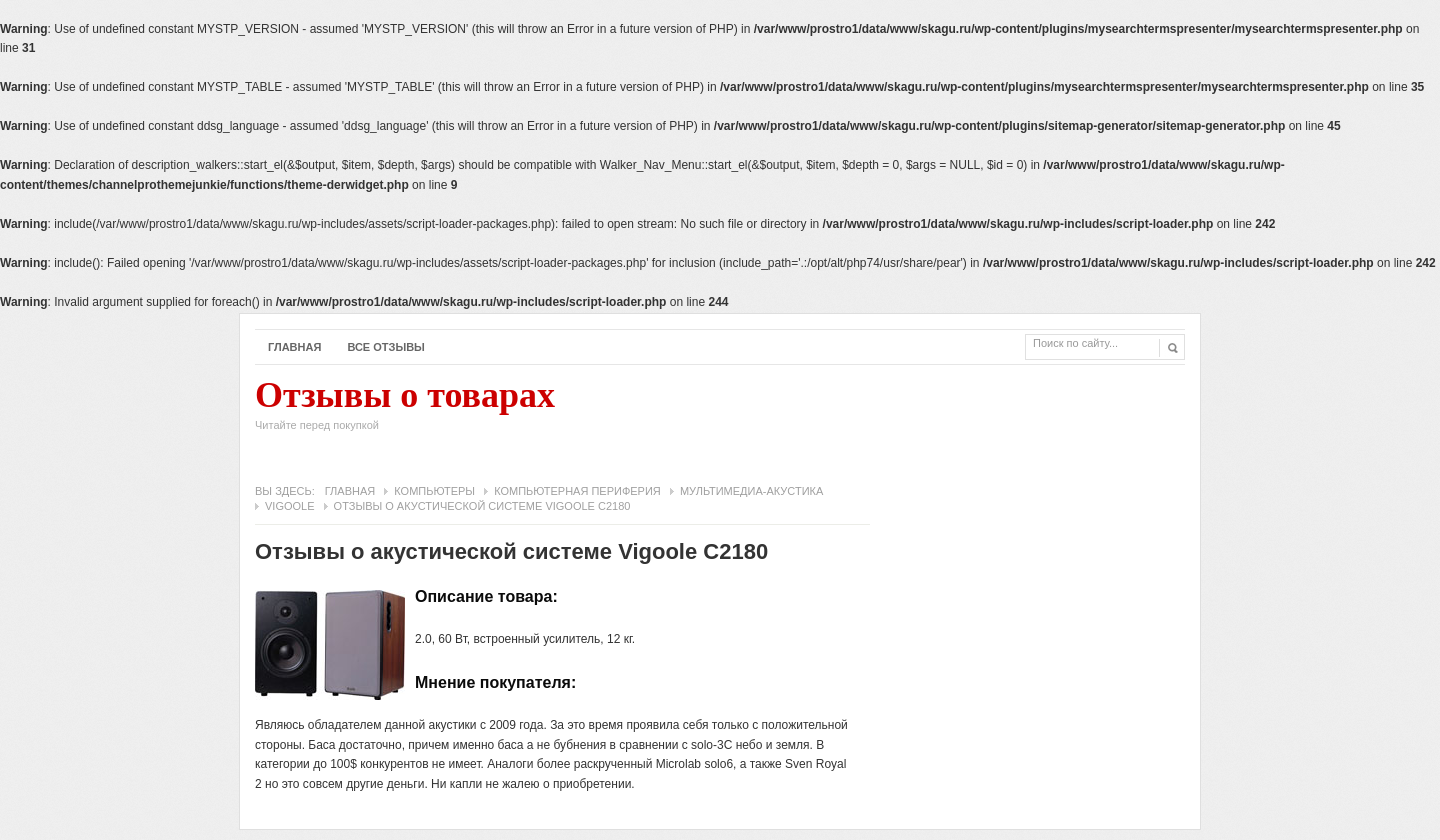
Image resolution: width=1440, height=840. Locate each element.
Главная (294, 347)
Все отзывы (386, 347)
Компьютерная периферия (577, 491)
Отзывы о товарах (405, 410)
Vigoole (290, 506)
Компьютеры (434, 491)
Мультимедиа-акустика (751, 491)
